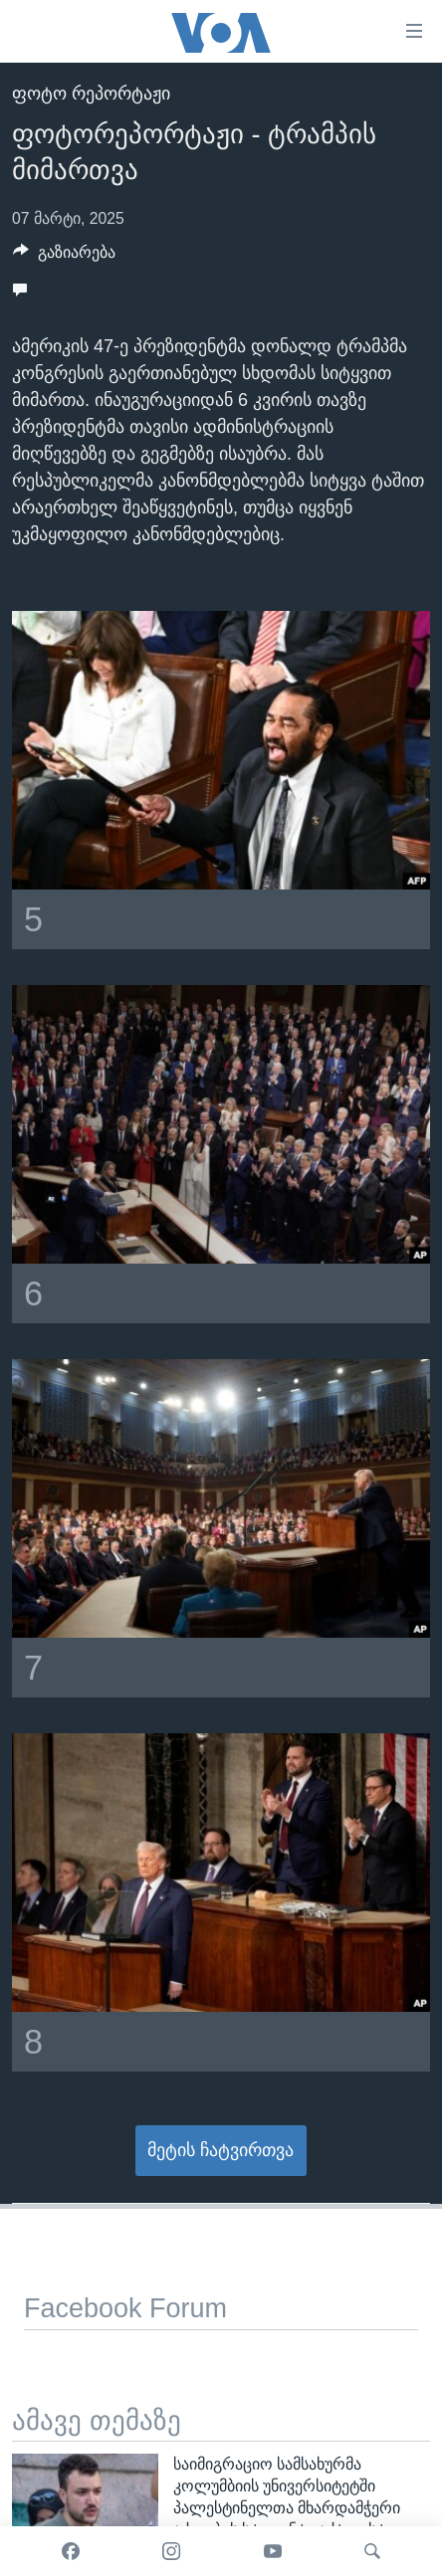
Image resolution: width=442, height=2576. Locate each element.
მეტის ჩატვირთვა (220, 2150)
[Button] (64, 257)
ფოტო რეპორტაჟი (91, 93)
